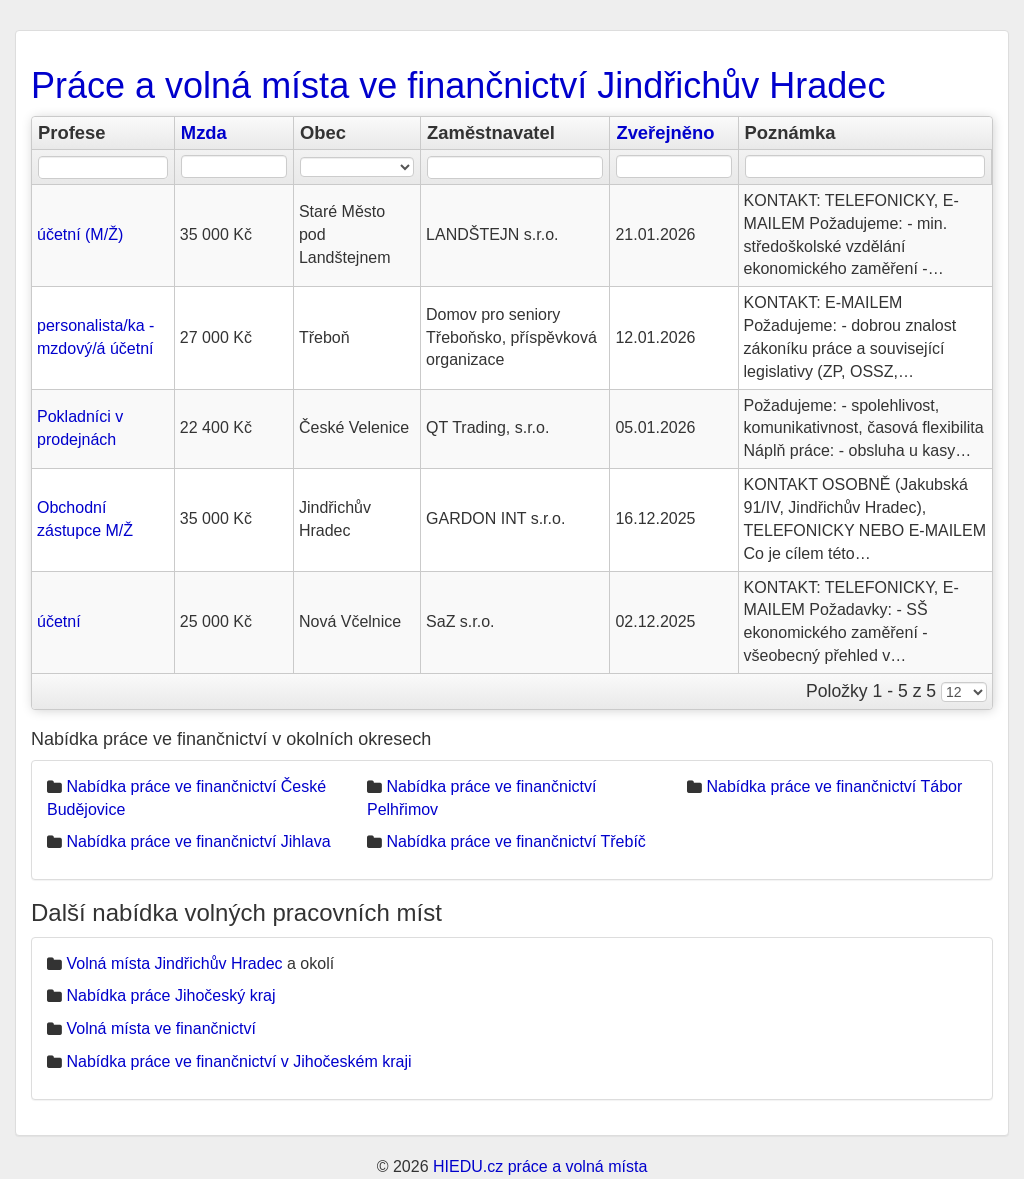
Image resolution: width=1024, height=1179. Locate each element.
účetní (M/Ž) (80, 234)
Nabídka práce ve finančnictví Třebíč (515, 841)
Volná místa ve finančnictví (160, 1028)
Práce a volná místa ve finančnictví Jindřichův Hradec (458, 85)
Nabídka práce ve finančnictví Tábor (834, 786)
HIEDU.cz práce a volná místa (540, 1166)
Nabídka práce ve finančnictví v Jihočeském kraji (238, 1061)
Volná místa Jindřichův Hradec (174, 963)
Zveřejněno (665, 132)
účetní (59, 621)
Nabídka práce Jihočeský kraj (170, 995)
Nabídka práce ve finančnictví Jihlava (198, 841)
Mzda (204, 132)
